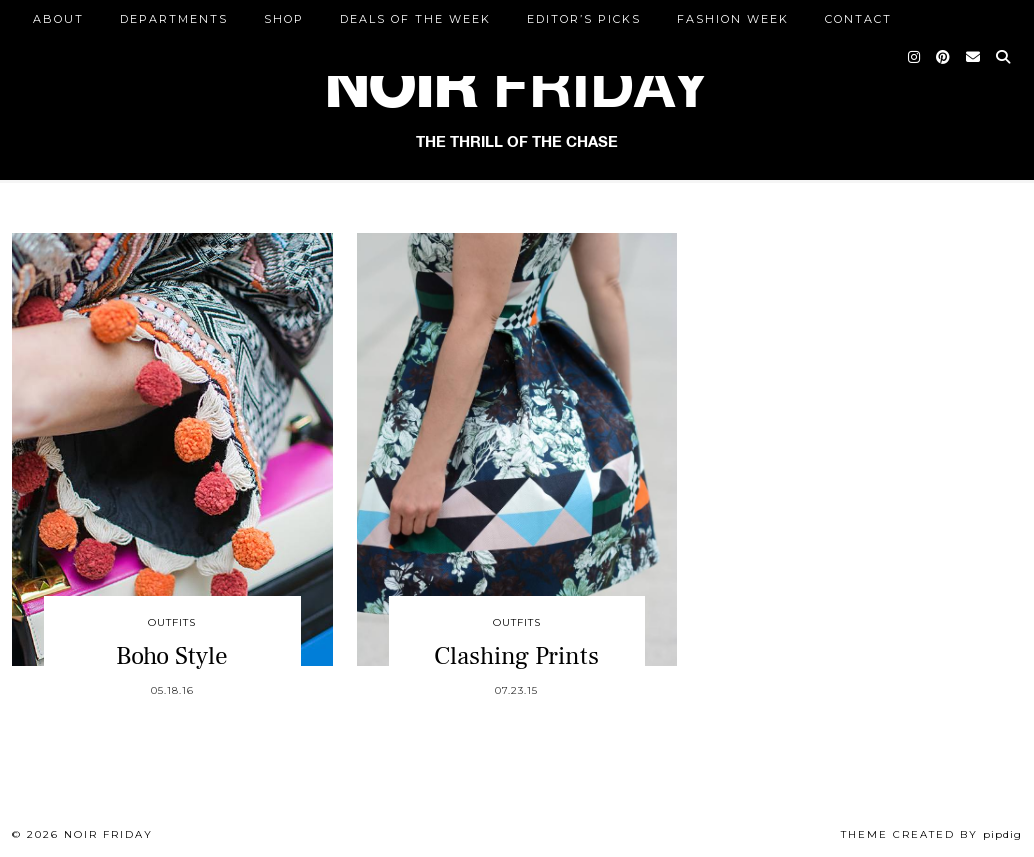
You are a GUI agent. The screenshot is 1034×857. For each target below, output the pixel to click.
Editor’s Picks (584, 19)
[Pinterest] (944, 57)
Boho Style (172, 656)
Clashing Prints (516, 656)
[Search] (1004, 57)
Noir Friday (108, 834)
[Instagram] (915, 57)
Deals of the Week (415, 19)
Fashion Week (733, 19)
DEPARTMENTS (174, 19)
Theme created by (931, 834)
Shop (284, 19)
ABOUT (58, 19)
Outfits (172, 622)
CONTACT (858, 19)
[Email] (974, 57)
